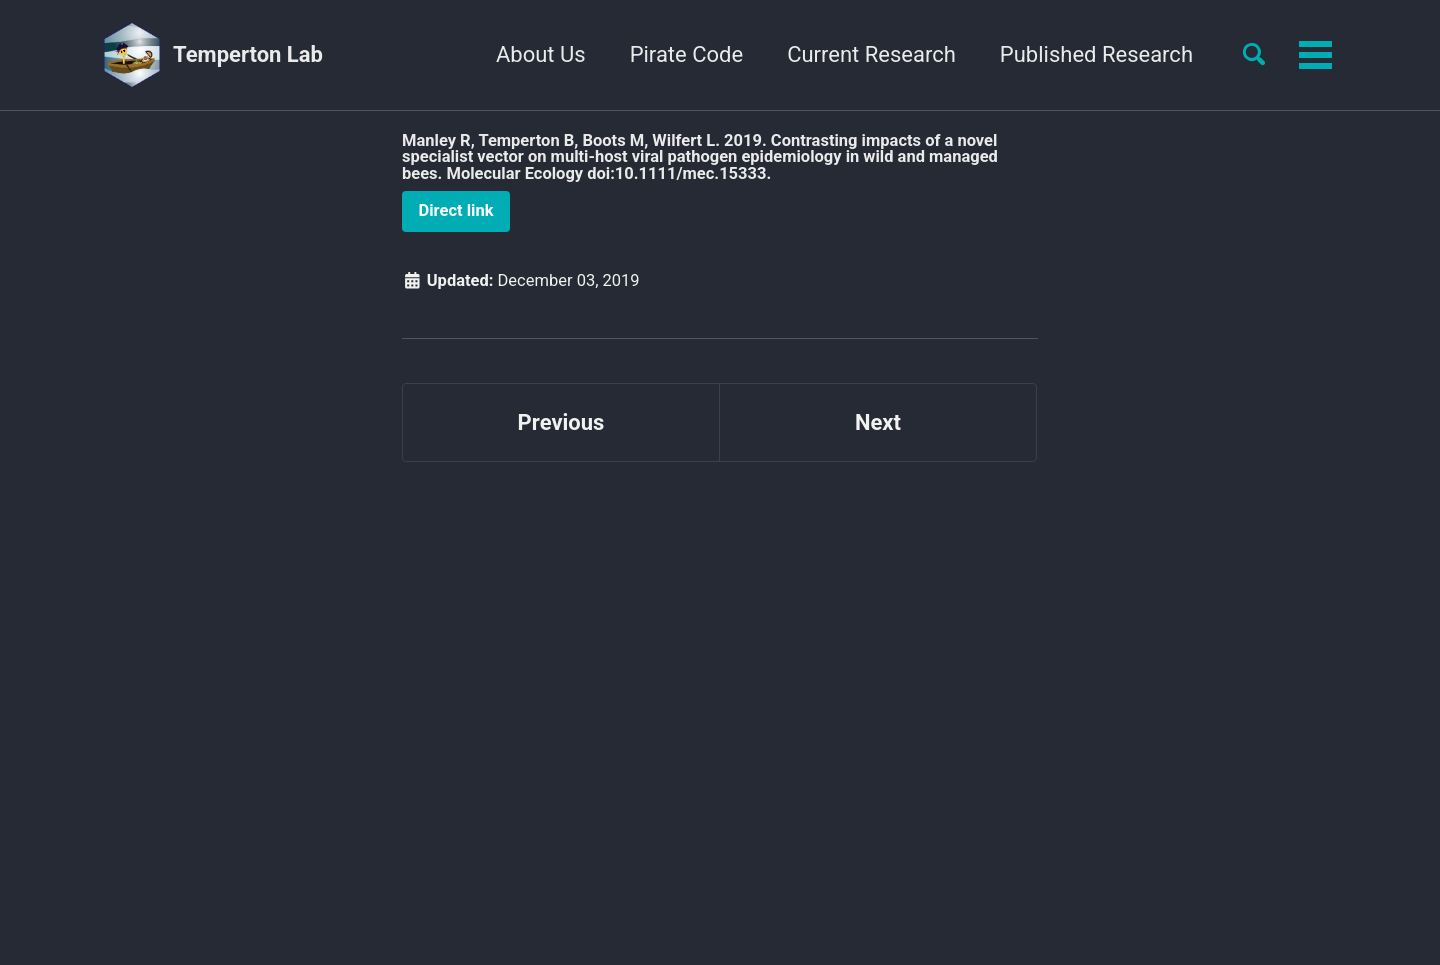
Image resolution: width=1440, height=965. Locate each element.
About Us (541, 54)
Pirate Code (686, 54)
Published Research (1096, 54)
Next (878, 422)
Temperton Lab (248, 54)
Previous (561, 422)
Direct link (456, 210)
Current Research (871, 54)
